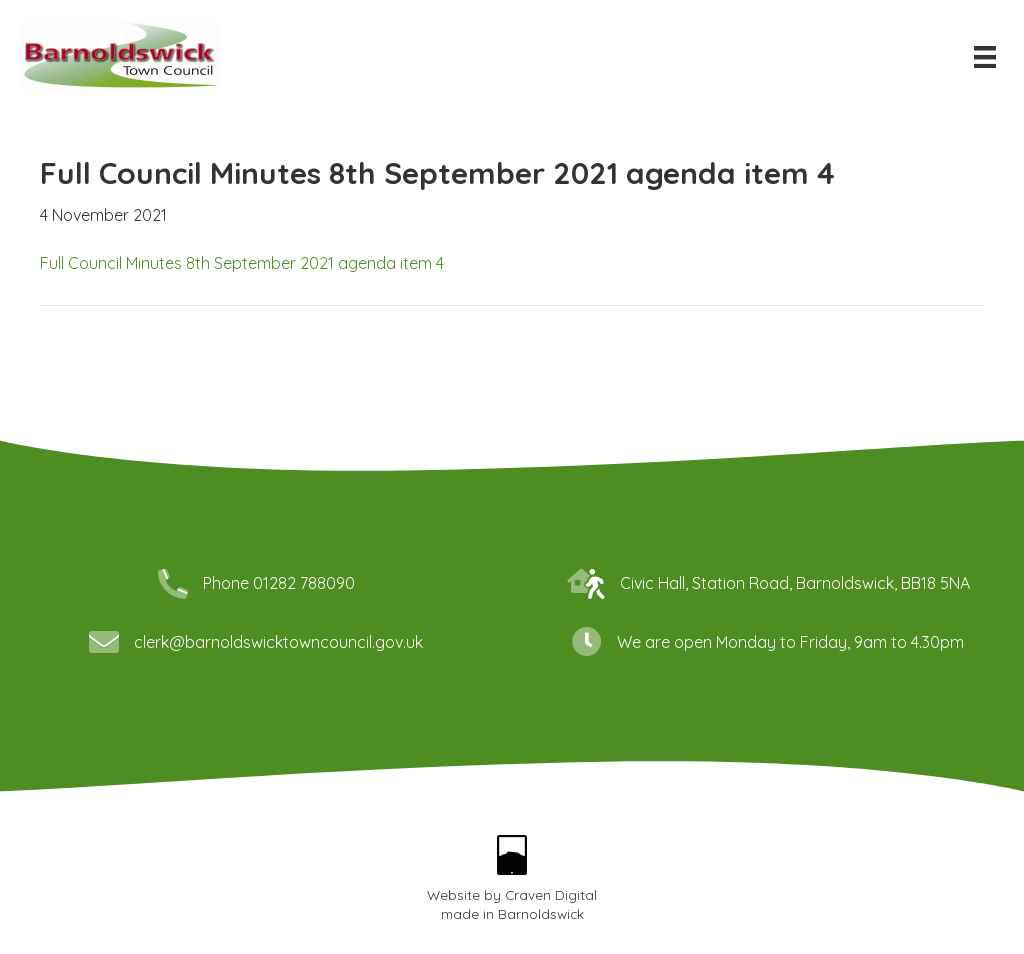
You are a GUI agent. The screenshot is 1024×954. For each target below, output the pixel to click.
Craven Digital (551, 894)
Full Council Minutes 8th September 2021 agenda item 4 (242, 263)
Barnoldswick (541, 913)
